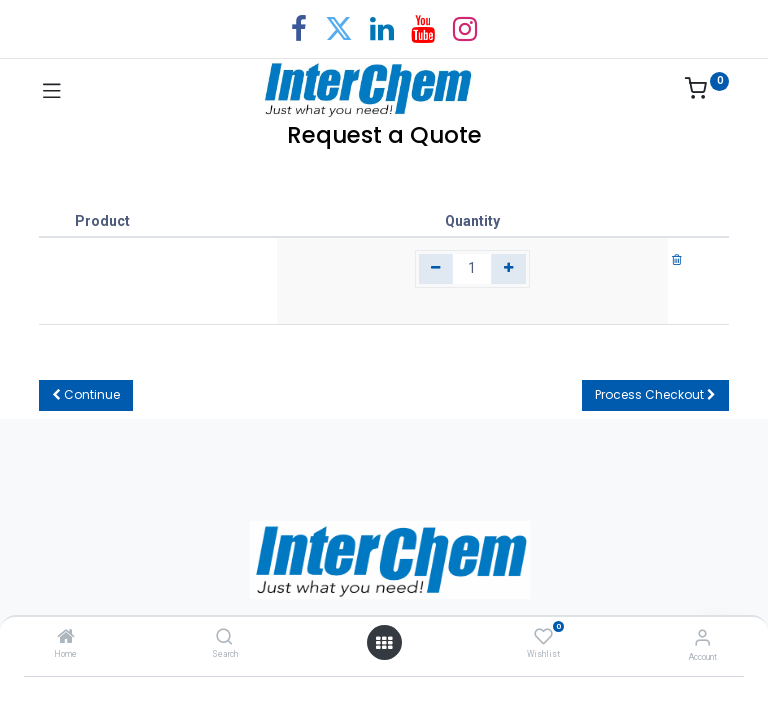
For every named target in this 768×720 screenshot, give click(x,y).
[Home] (66, 638)
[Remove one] (436, 269)
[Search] (224, 638)
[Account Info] (702, 637)
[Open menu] (384, 643)
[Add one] (508, 269)
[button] (86, 395)
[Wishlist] (543, 637)
